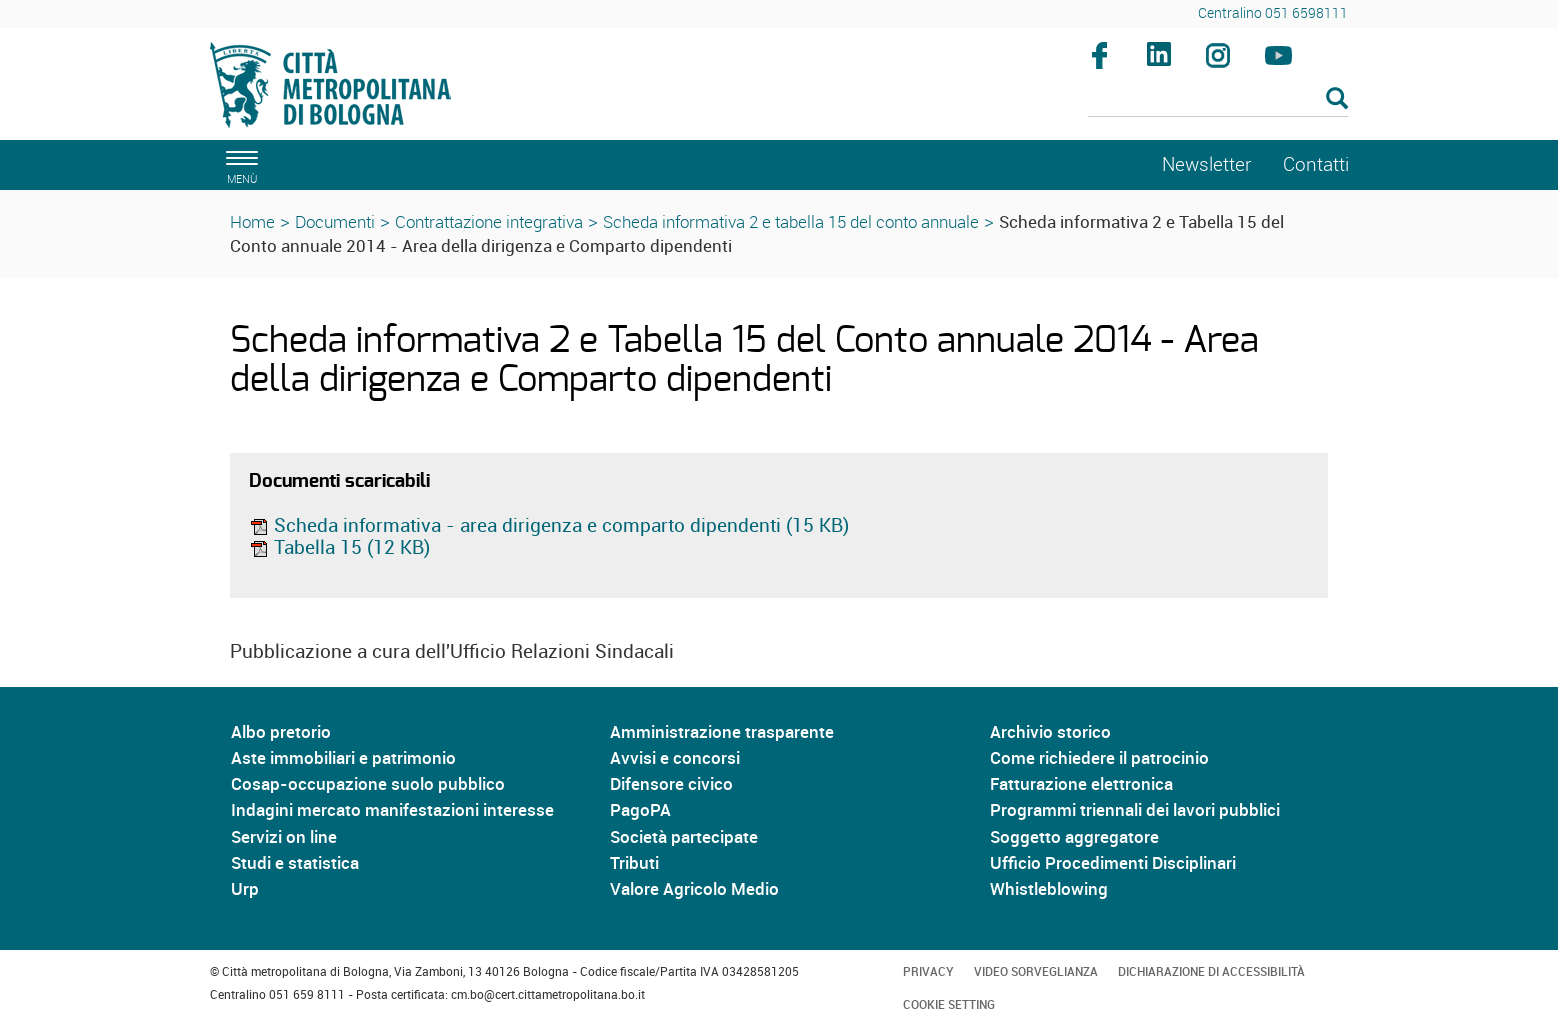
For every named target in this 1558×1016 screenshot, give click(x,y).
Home (252, 221)
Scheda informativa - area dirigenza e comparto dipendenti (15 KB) (549, 525)
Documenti (335, 221)
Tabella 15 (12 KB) (339, 547)
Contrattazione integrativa (489, 221)
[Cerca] (1218, 100)
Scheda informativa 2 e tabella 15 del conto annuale (791, 221)
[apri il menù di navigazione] (239, 164)
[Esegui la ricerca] (1337, 99)
